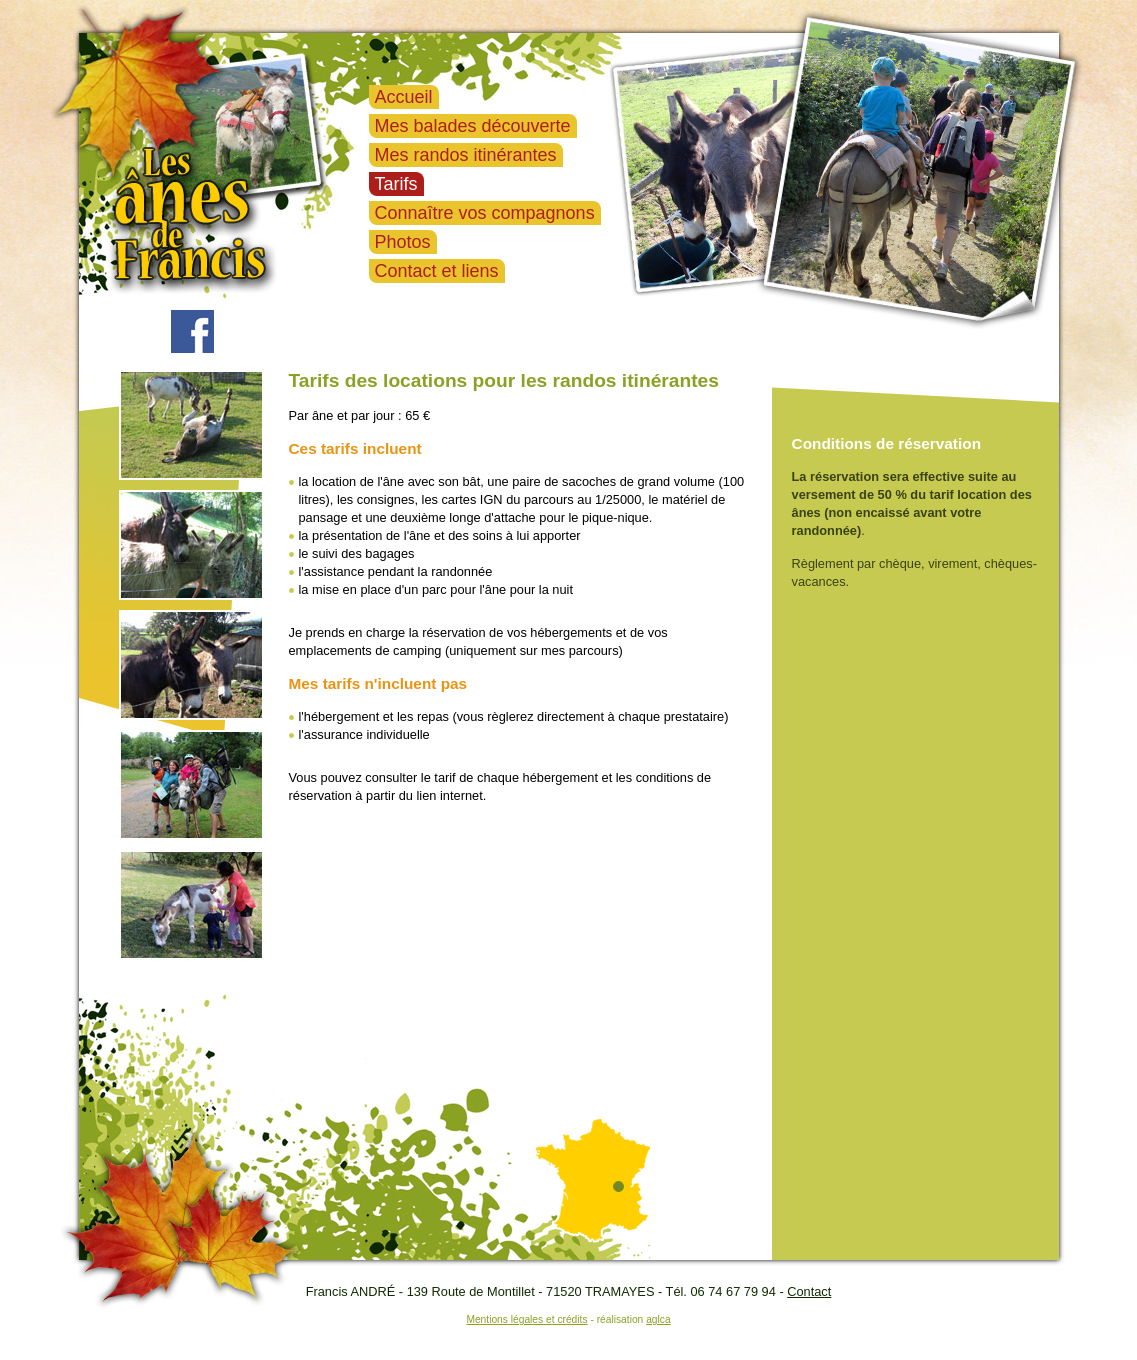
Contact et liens (437, 271)
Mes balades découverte (473, 126)
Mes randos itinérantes (466, 155)
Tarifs (396, 184)
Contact (809, 1291)
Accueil (404, 97)
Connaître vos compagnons (485, 213)
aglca (658, 1319)
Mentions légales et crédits (526, 1319)
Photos (403, 242)
